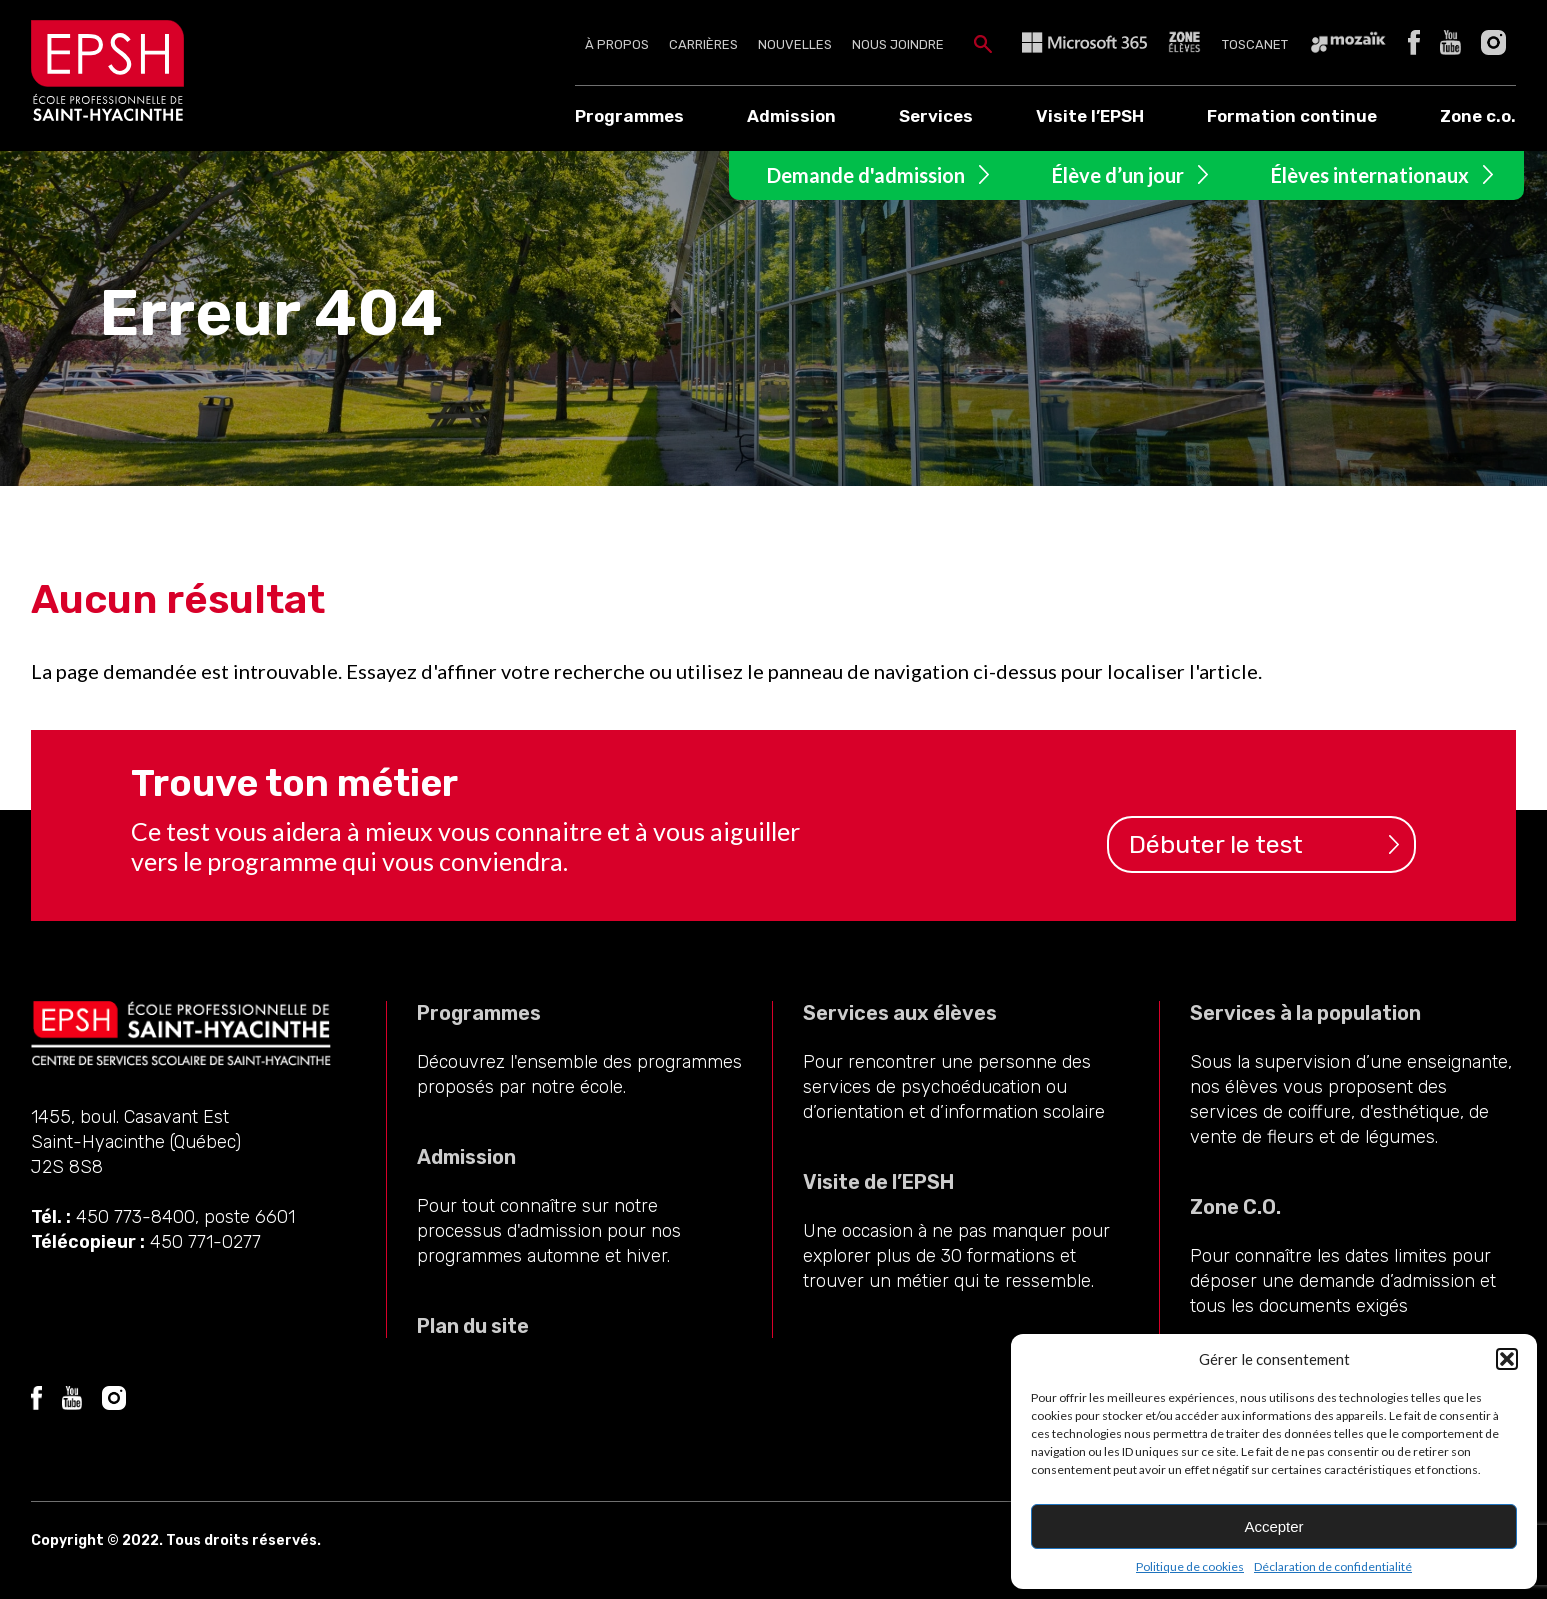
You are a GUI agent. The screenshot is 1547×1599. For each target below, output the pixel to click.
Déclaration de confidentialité (1333, 1566)
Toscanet (1255, 44)
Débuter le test (1216, 844)
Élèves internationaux (1370, 175)
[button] (1507, 1359)
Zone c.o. (1478, 116)
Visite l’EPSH (1090, 116)
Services (936, 116)
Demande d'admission (866, 175)
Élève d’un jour (1118, 175)
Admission (791, 116)
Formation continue (1292, 116)
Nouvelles (795, 44)
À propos (617, 44)
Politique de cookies (1190, 1566)
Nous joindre (898, 44)
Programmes (629, 116)
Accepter (1273, 1526)
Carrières (703, 44)
